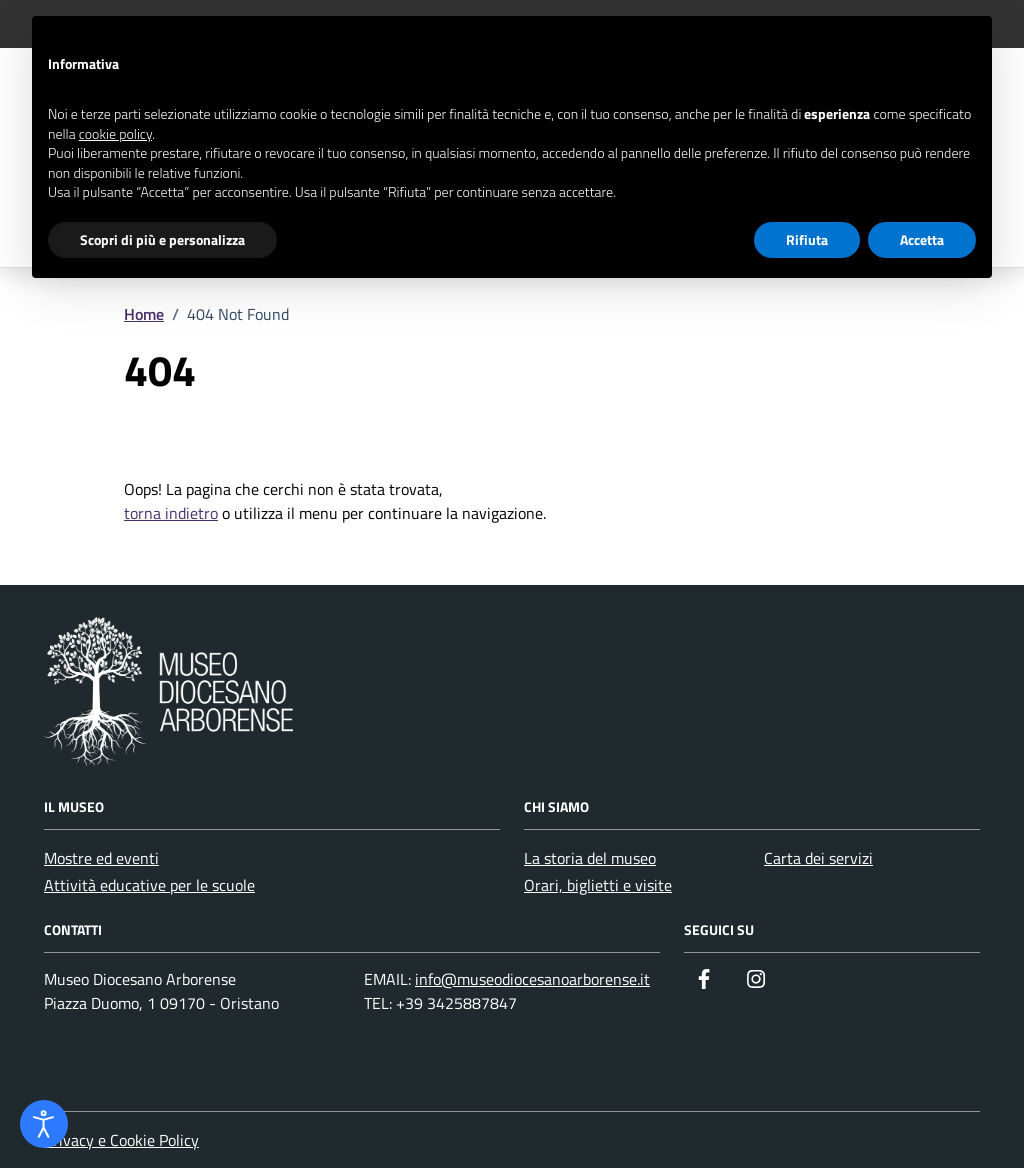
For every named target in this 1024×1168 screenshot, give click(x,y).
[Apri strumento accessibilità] (44, 1124)
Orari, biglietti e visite (598, 885)
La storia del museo (590, 858)
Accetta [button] (922, 239)
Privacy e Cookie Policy (121, 1140)
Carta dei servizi (818, 858)
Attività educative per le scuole (149, 885)
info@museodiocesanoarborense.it (532, 979)
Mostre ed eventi (101, 858)
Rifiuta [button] (807, 239)
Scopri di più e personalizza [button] (162, 239)
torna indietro (171, 513)
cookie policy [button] (115, 133)
